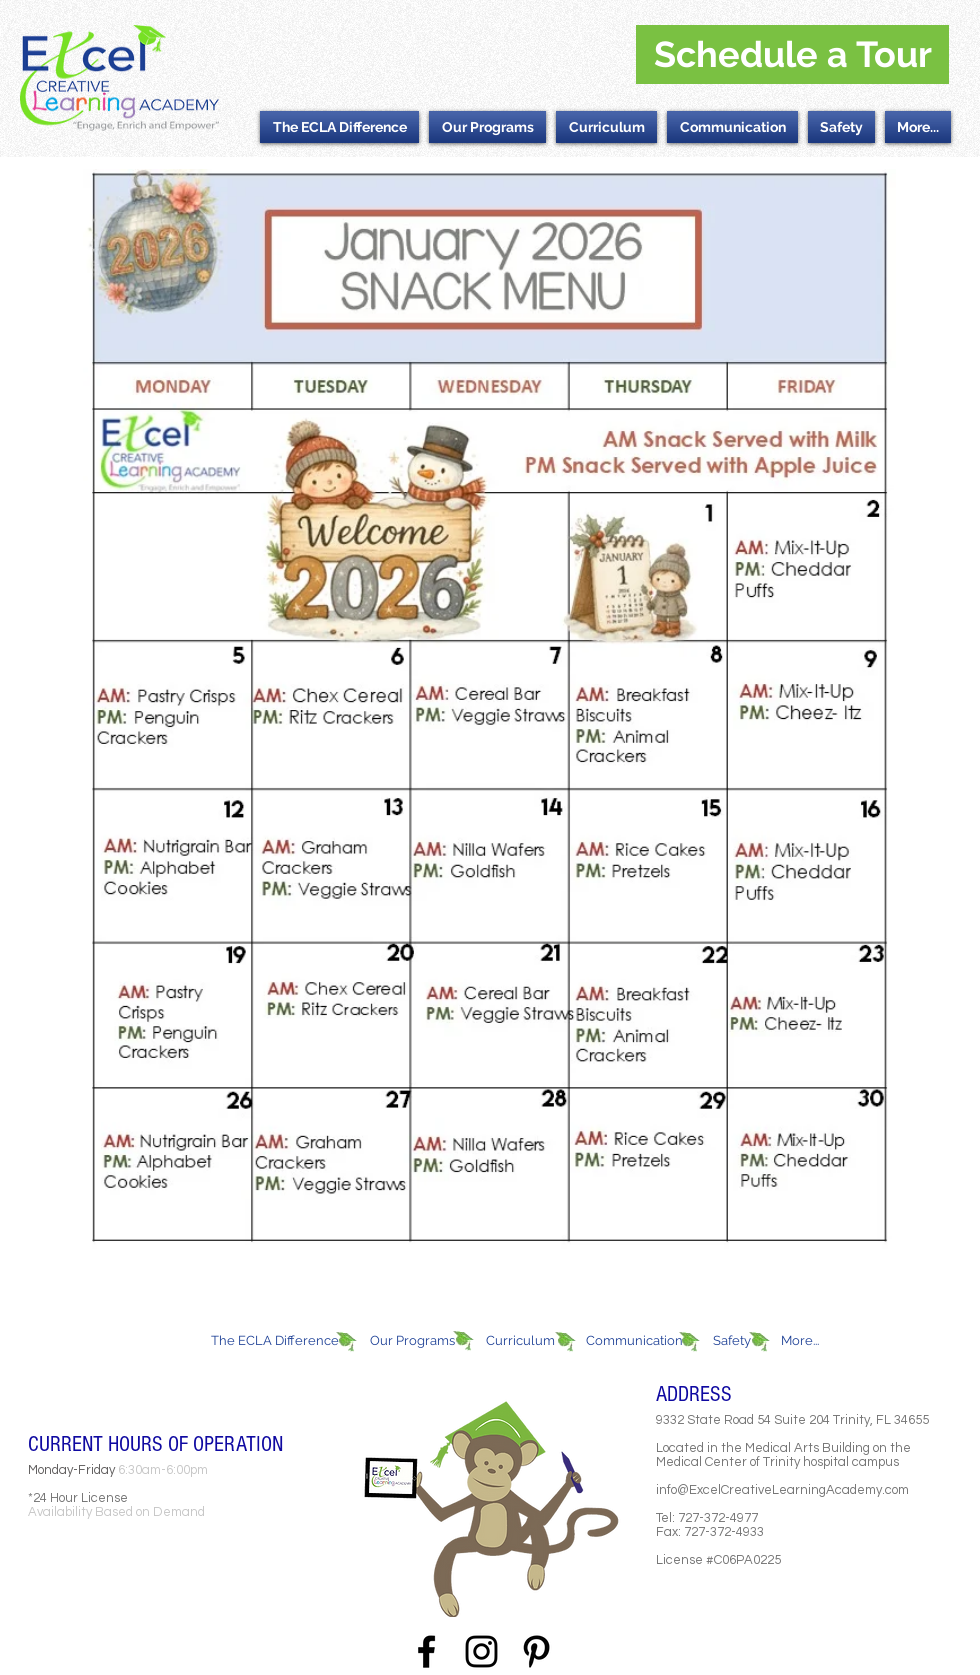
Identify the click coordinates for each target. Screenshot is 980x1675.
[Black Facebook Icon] (426, 1651)
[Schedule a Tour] (792, 54)
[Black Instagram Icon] (481, 1651)
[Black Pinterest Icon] (536, 1651)
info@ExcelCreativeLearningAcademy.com (782, 1490)
